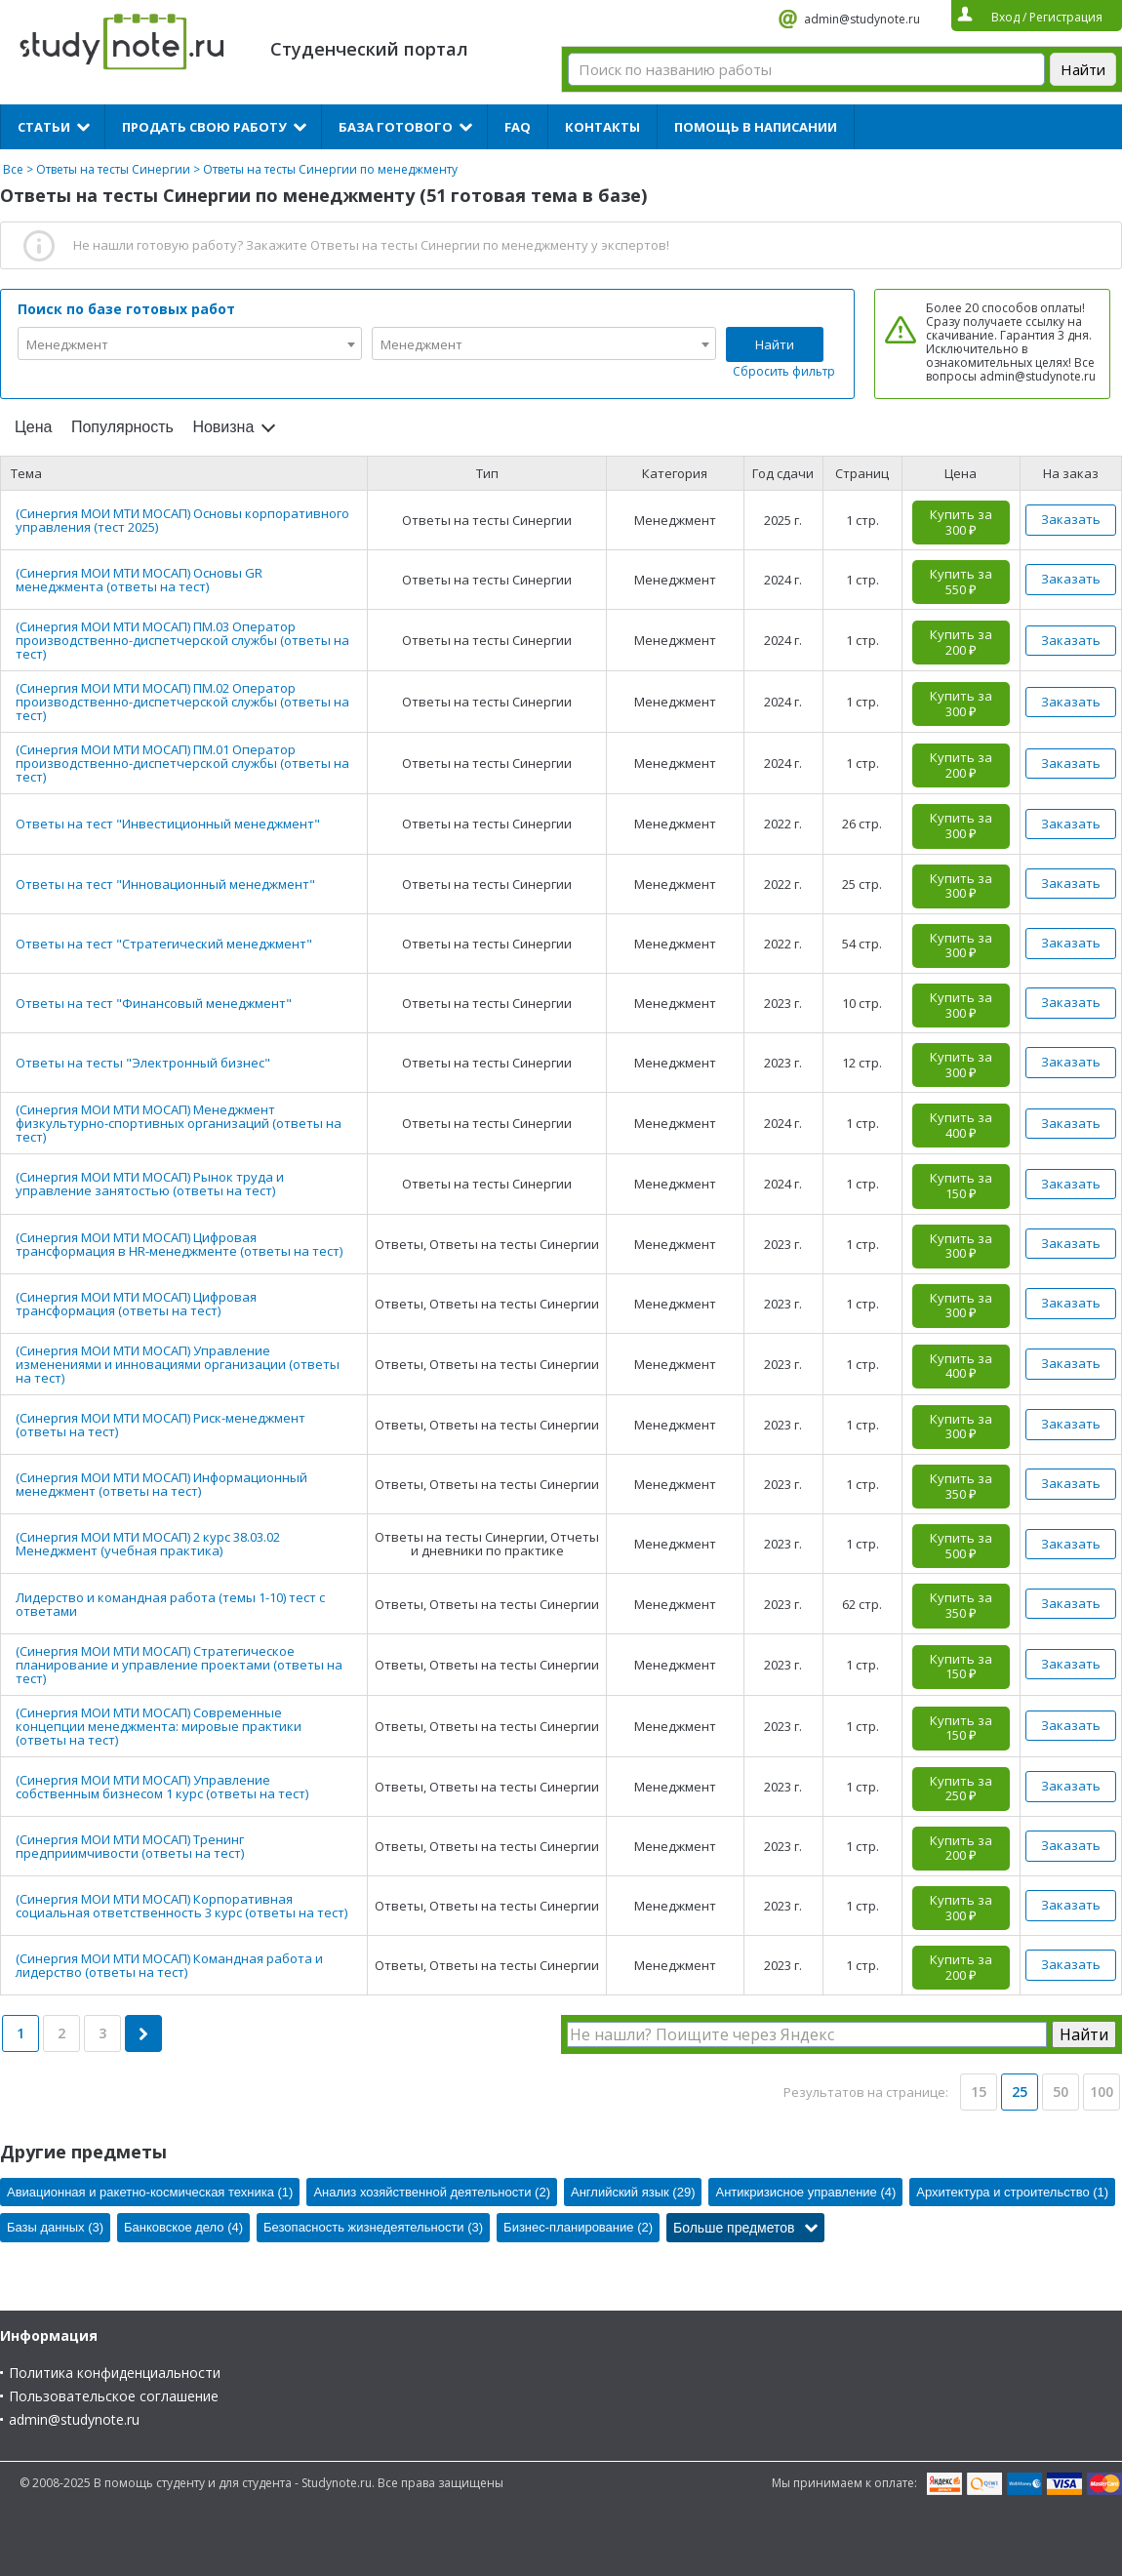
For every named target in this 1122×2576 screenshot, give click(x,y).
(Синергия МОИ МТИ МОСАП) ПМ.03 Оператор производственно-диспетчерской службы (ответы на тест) (182, 640)
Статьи (44, 127)
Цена (33, 427)
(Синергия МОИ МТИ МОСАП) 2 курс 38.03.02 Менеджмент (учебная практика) (148, 1543)
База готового (396, 127)
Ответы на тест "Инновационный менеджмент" (165, 884)
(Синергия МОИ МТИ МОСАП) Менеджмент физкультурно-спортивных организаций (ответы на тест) (178, 1123)
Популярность (122, 427)
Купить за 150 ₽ (961, 1185)
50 (1060, 2091)
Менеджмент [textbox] (67, 344)
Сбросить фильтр (784, 371)
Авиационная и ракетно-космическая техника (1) (150, 2192)
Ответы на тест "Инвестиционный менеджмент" (168, 823)
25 (1019, 2091)
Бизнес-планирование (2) (578, 2227)
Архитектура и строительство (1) (1012, 2192)
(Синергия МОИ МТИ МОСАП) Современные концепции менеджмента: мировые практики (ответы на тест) (158, 1726)
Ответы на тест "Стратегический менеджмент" (164, 943)
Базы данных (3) (55, 2227)
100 (1101, 2091)
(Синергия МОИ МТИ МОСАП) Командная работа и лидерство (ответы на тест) (169, 1965)
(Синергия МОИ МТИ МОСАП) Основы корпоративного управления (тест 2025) (182, 520)
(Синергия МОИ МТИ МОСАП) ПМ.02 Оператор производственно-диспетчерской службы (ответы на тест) (182, 701)
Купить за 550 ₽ (961, 581)
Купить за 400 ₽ (961, 1125)
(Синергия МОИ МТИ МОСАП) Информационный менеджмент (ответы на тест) (161, 1484)
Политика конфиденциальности (114, 2372)
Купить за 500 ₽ (961, 1545)
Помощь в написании (755, 127)
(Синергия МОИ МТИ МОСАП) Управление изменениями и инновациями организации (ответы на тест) (178, 1364)
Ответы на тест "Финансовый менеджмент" (154, 1003)
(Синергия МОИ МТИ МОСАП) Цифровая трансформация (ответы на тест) (136, 1303)
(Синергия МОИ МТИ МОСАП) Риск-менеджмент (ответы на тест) (160, 1424)
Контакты (602, 127)
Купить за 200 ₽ (961, 642)
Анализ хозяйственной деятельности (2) (431, 2192)
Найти (774, 344)
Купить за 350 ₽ (961, 1486)
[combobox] (190, 343)
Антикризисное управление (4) (805, 2192)
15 (978, 2091)
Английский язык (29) (633, 2192)
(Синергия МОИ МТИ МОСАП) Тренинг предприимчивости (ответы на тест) (130, 1846)
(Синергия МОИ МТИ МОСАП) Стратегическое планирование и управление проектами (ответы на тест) (179, 1664)
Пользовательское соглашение (114, 2396)
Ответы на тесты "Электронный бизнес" (143, 1062)
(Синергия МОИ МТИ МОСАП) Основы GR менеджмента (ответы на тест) (139, 579)
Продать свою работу (204, 127)
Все (13, 169)
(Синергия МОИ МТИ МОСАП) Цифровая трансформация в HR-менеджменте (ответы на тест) (179, 1244)
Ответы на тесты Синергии (113, 169)
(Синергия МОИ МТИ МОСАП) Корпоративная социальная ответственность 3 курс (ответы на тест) (181, 1905)
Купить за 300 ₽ (961, 522)
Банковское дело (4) (183, 2227)
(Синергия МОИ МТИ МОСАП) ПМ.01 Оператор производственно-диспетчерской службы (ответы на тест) (182, 763)
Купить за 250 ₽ (961, 1788)
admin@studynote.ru (862, 19)
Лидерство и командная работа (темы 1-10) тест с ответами (170, 1604)
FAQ (517, 127)
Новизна (223, 427)
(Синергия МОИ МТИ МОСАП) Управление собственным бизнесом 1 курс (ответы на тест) (162, 1786)
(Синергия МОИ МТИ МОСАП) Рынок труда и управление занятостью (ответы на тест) (150, 1183)
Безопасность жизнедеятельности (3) (373, 2227)
